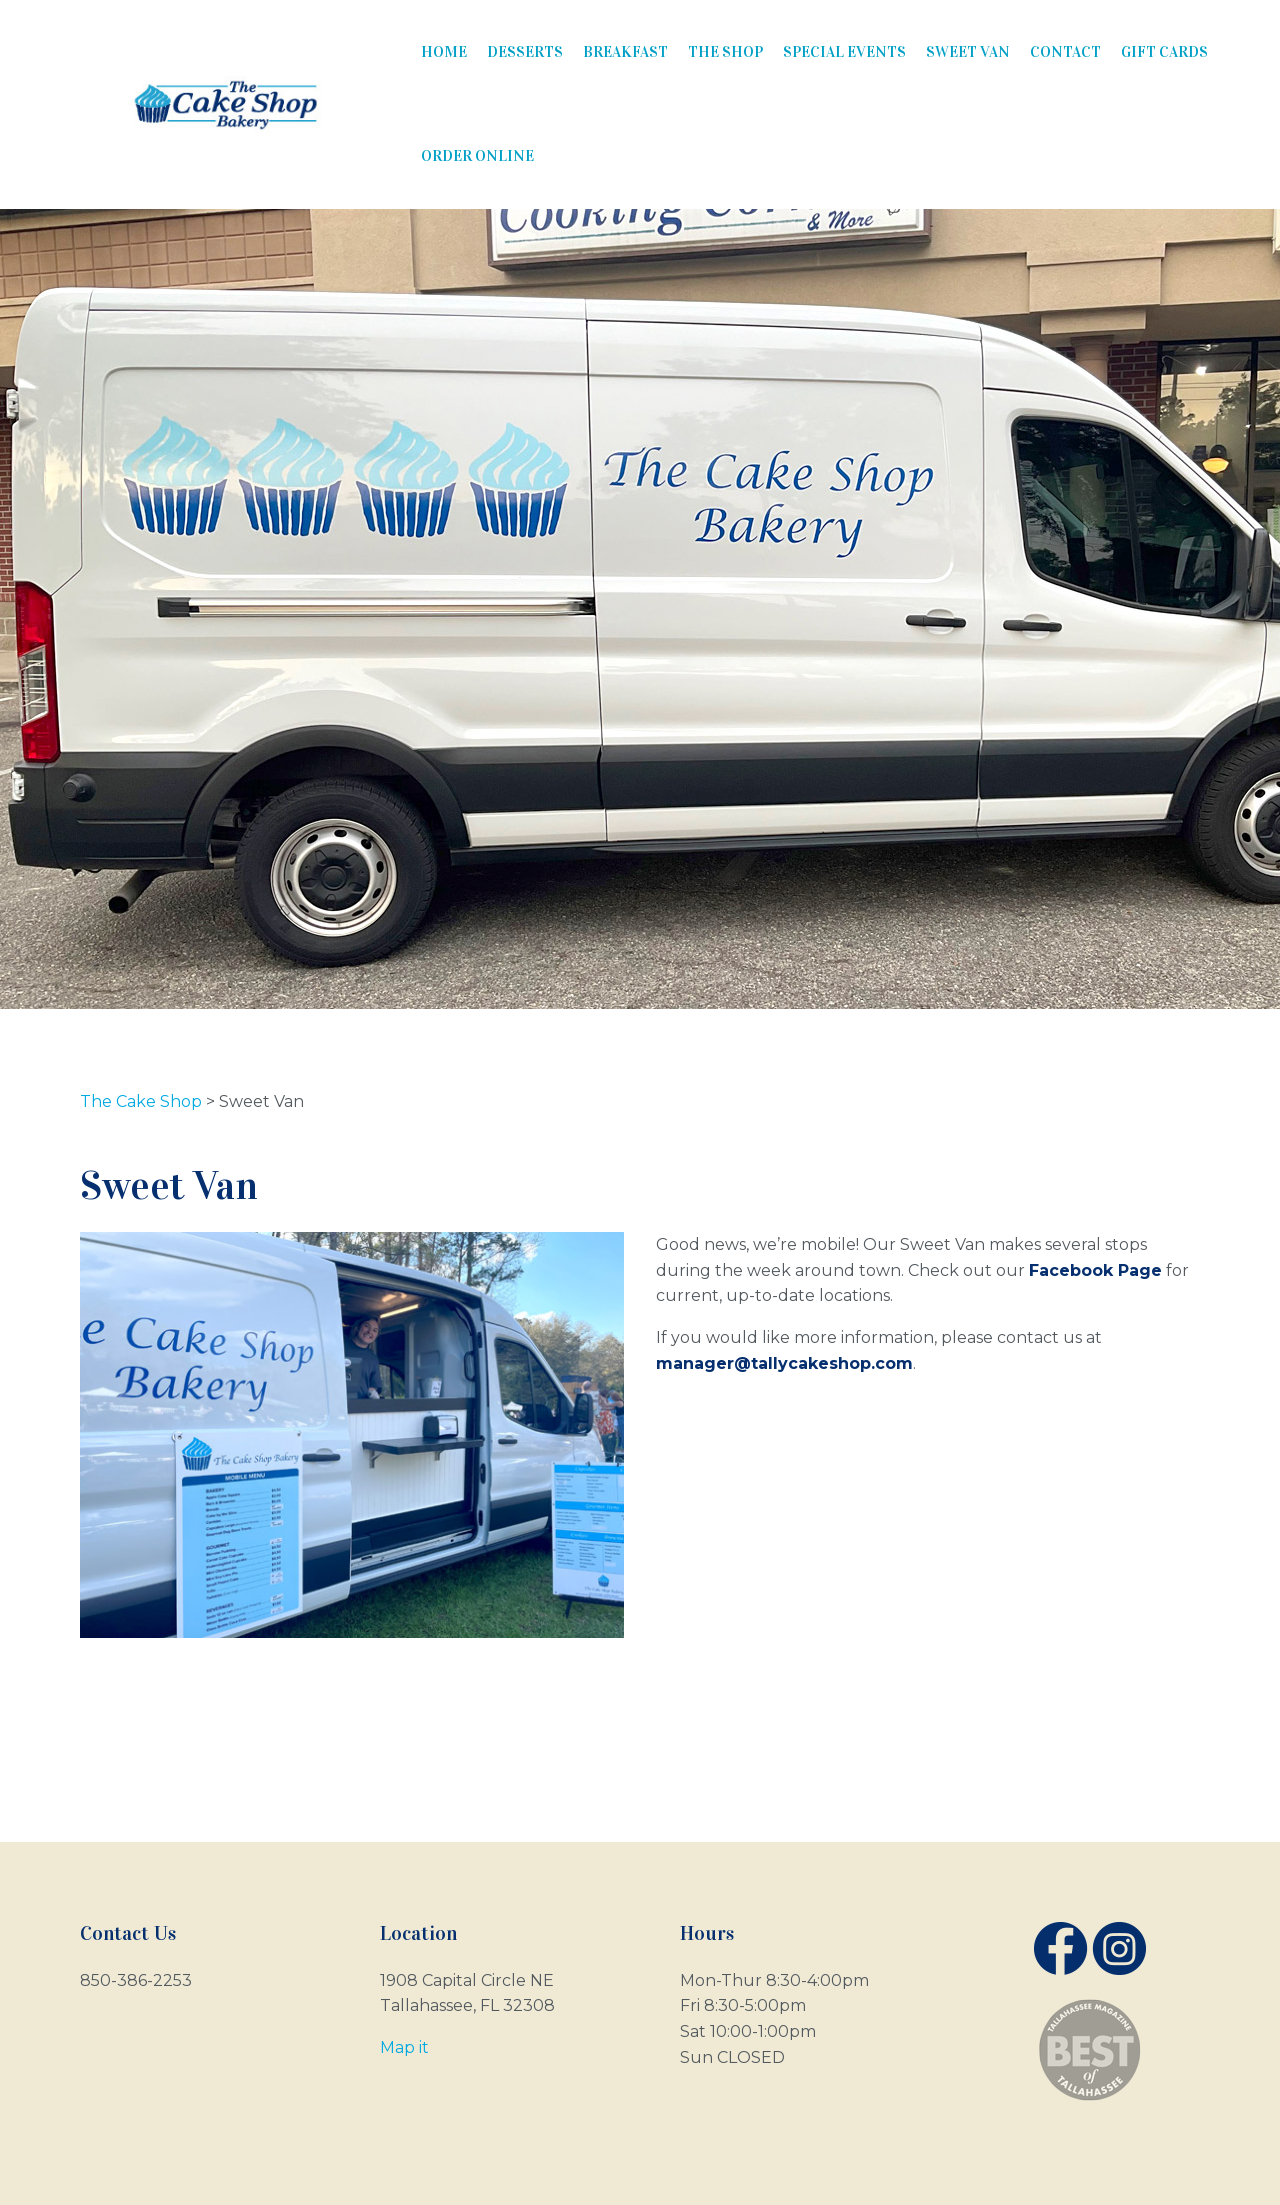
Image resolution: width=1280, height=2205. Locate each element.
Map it (404, 2047)
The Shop (725, 52)
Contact (1065, 52)
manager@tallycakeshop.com (784, 1363)
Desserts (525, 52)
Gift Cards (1164, 52)
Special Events (844, 52)
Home (444, 52)
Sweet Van (968, 52)
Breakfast (625, 52)
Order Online (477, 156)
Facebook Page (1095, 1270)
